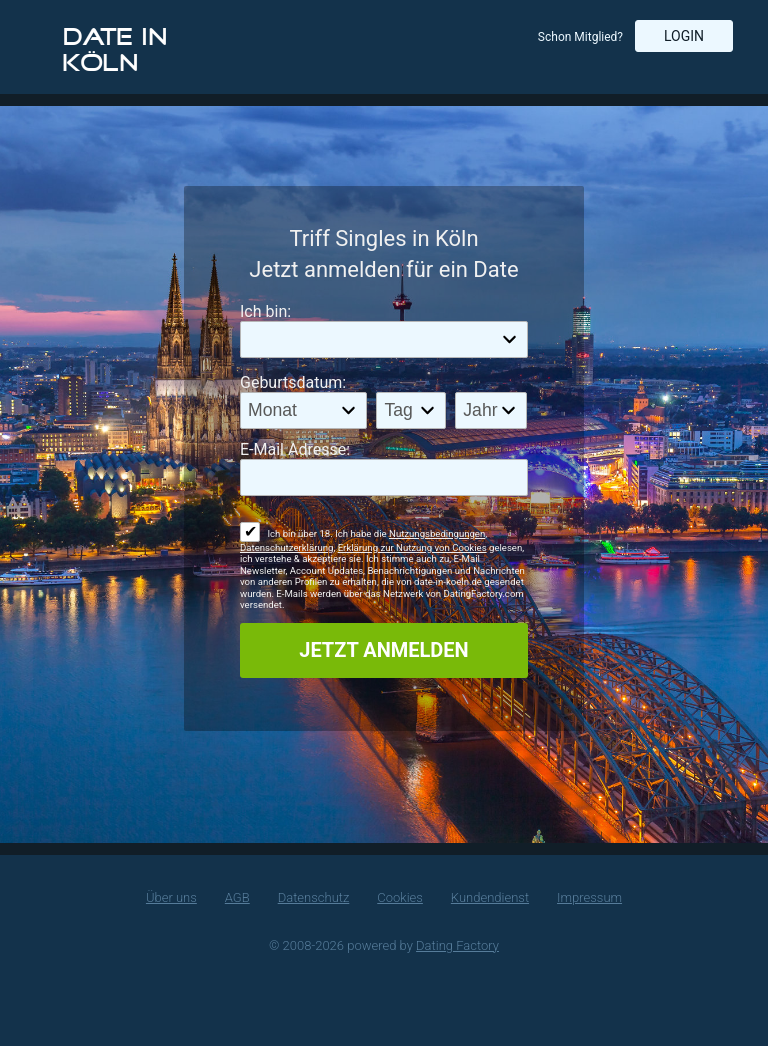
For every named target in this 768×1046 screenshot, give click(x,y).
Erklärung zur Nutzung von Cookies (412, 547)
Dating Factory (457, 945)
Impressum (589, 897)
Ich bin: (265, 311)
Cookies (400, 897)
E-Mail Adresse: (295, 449)
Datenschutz (314, 897)
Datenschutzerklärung (286, 547)
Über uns (171, 897)
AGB (237, 897)
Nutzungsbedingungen (437, 533)
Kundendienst (490, 897)
